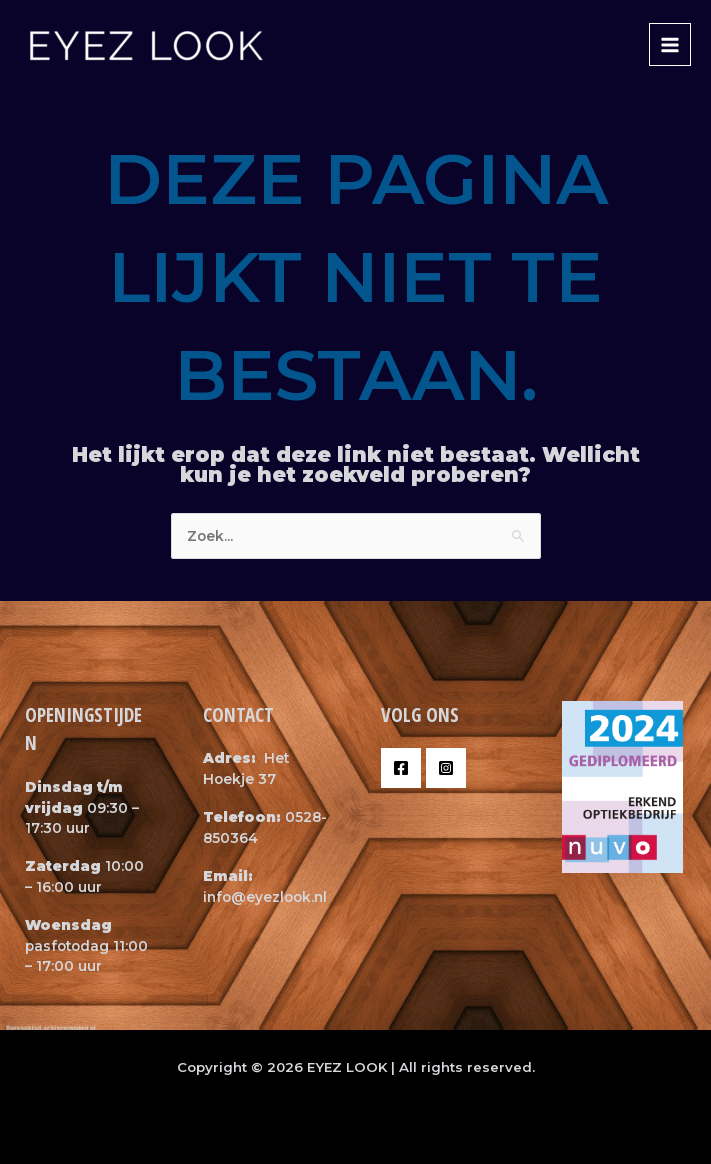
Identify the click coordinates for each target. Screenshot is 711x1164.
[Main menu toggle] (670, 44)
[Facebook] (401, 768)
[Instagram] (446, 768)
